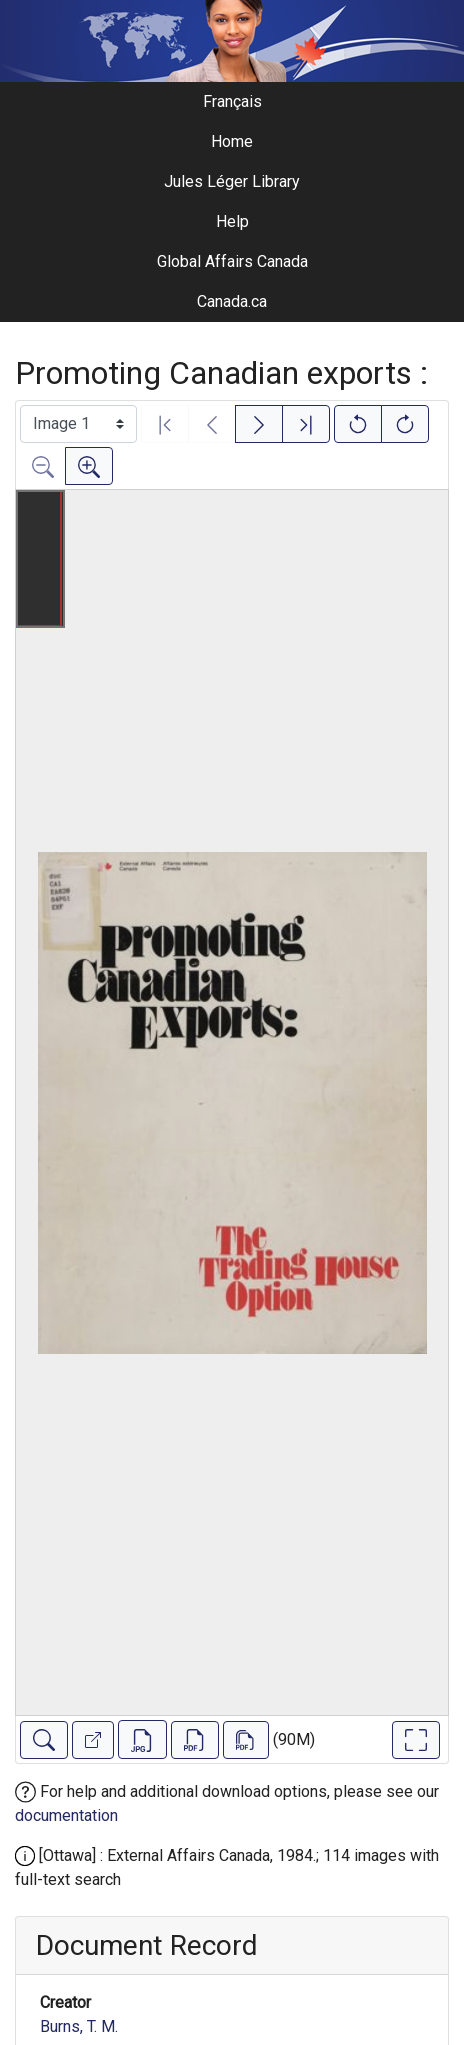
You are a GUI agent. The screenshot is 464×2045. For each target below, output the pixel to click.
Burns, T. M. (79, 2026)
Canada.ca (232, 301)
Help (232, 221)
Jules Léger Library (232, 181)
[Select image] (78, 424)
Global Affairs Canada (232, 261)
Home (232, 141)
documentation (66, 1815)
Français (232, 101)
